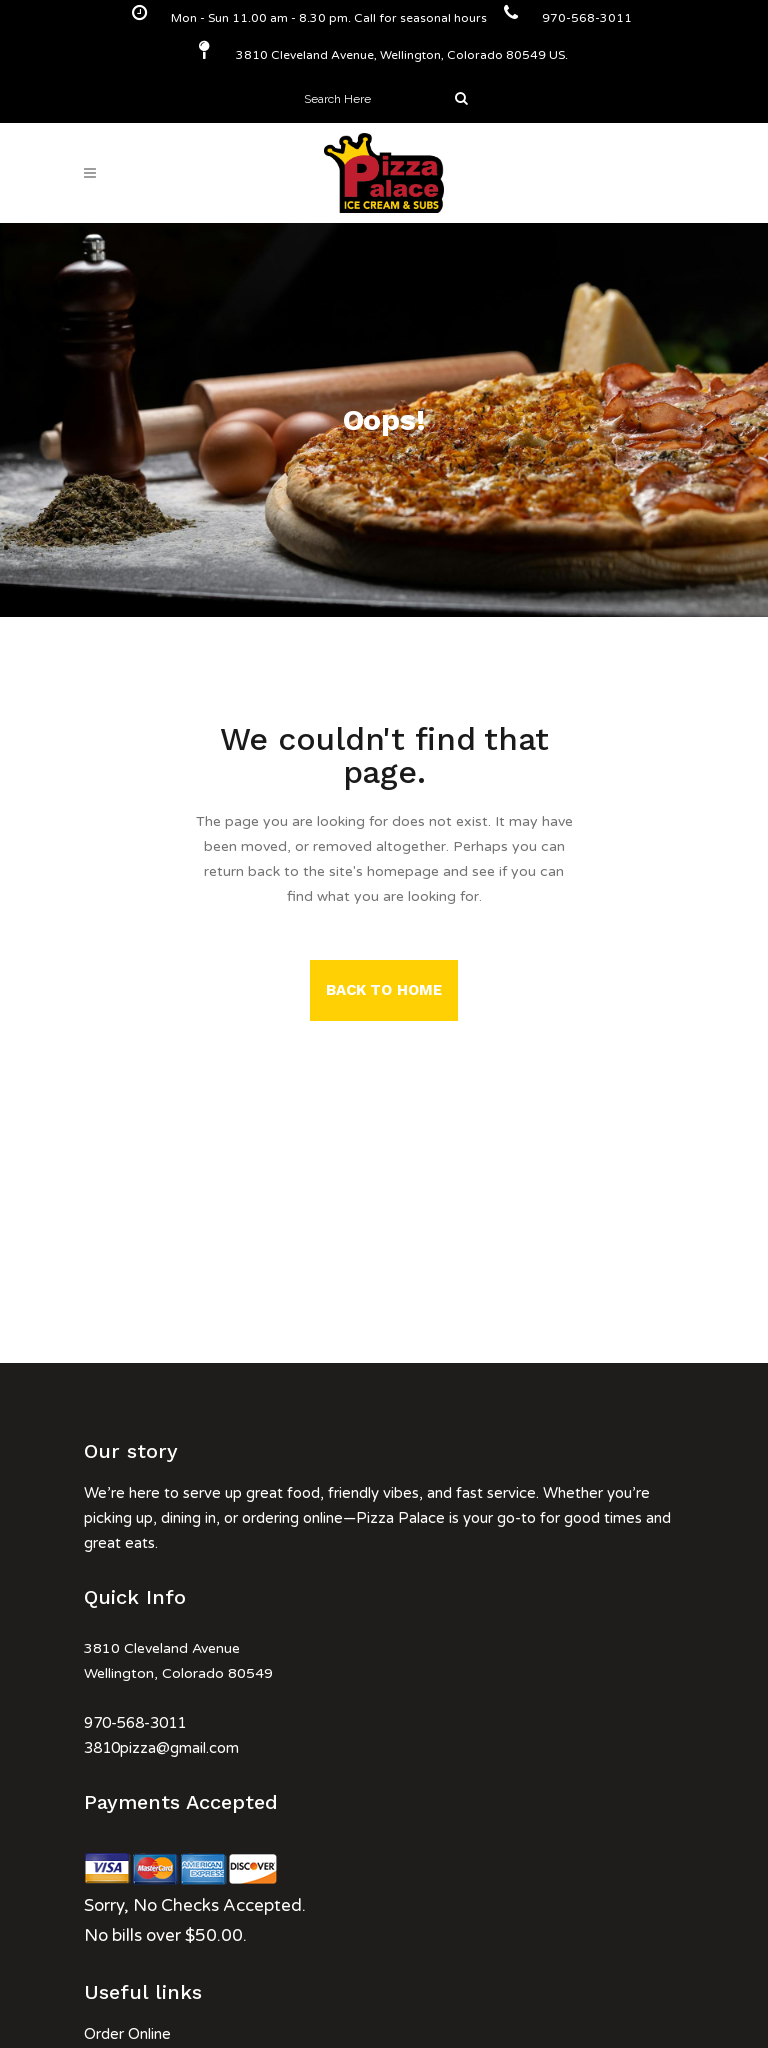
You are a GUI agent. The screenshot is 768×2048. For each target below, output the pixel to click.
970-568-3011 (135, 1723)
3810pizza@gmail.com (161, 1748)
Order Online (127, 2034)
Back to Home (384, 990)
